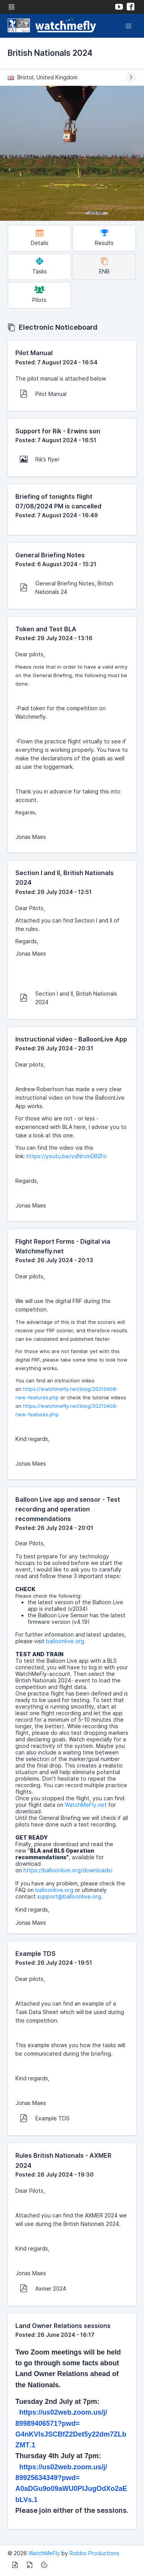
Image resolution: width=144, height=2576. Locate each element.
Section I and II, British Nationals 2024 (68, 997)
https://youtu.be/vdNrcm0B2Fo (66, 1156)
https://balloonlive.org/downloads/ (68, 1870)
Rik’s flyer (40, 459)
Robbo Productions (94, 2553)
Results (104, 237)
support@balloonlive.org (69, 1896)
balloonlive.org (65, 1641)
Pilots (39, 294)
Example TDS (45, 2118)
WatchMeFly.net (86, 1804)
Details (39, 237)
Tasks (39, 266)
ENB (104, 266)
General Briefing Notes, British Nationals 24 (66, 587)
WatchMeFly (44, 2553)
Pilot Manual (43, 393)
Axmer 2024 (43, 2288)
